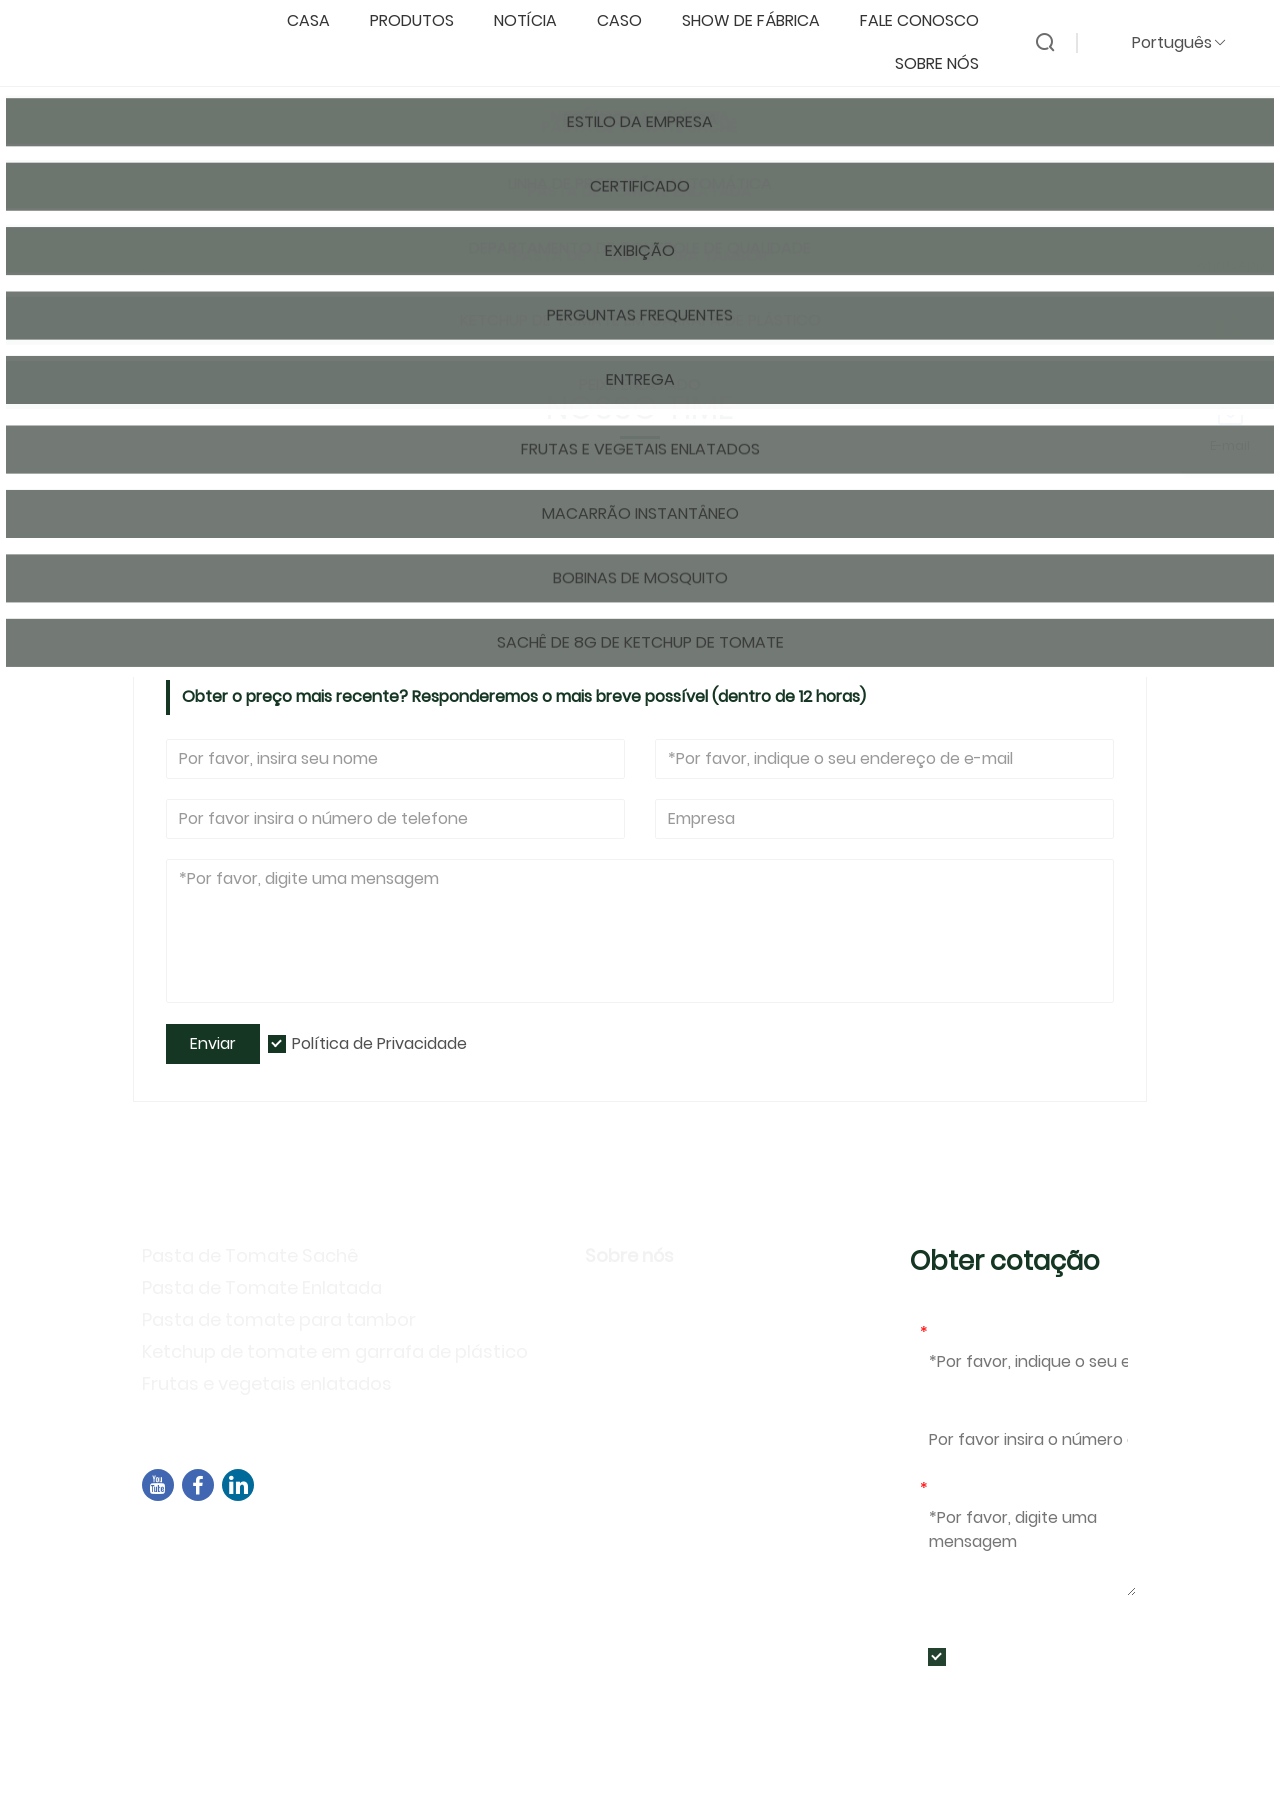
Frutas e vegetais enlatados (267, 1383)
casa (318, 21)
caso (629, 21)
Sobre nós (947, 64)
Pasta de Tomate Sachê (250, 1255)
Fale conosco (929, 21)
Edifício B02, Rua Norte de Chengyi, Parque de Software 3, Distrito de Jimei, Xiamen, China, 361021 (513, 1550)
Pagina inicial (207, 276)
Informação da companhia (706, 1297)
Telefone (955, 1410)
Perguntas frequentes (682, 1413)
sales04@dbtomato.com (267, 1587)
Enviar (213, 1043)
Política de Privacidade (379, 1043)
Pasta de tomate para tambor (279, 1319)
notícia (535, 21)
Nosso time (315, 276)
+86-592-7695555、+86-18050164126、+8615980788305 (389, 1613)
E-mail (948, 1332)
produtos (422, 21)
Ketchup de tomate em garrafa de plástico (335, 1351)
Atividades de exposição (694, 1384)
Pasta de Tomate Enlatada (262, 1287)
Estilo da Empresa (664, 1326)
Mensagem (968, 1488)
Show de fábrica (761, 21)
